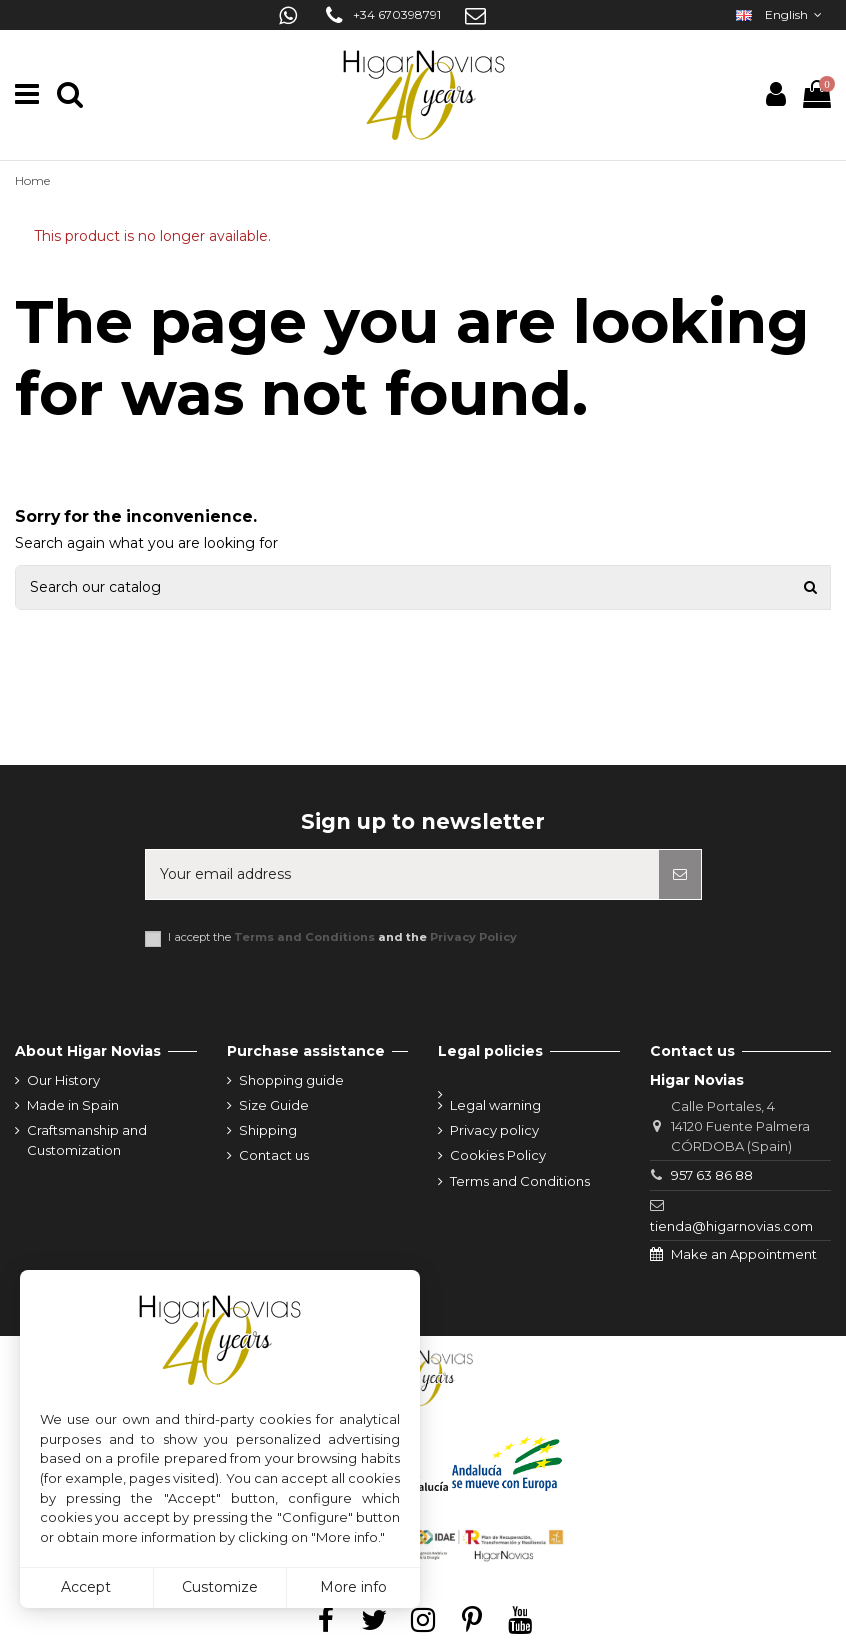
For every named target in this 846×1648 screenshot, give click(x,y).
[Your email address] (402, 874)
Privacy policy (494, 1130)
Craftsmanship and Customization (87, 1140)
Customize (220, 1587)
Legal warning (495, 1105)
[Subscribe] (680, 874)
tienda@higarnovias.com (731, 1226)
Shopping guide (291, 1080)
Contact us (274, 1155)
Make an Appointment (744, 1254)
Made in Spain (73, 1105)
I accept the (342, 937)
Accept (86, 1587)
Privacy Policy (473, 937)
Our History (63, 1080)
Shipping (268, 1130)
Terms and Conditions (304, 937)
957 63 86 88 (712, 1175)
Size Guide (274, 1105)
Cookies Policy (498, 1155)
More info (353, 1587)
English (781, 14)
